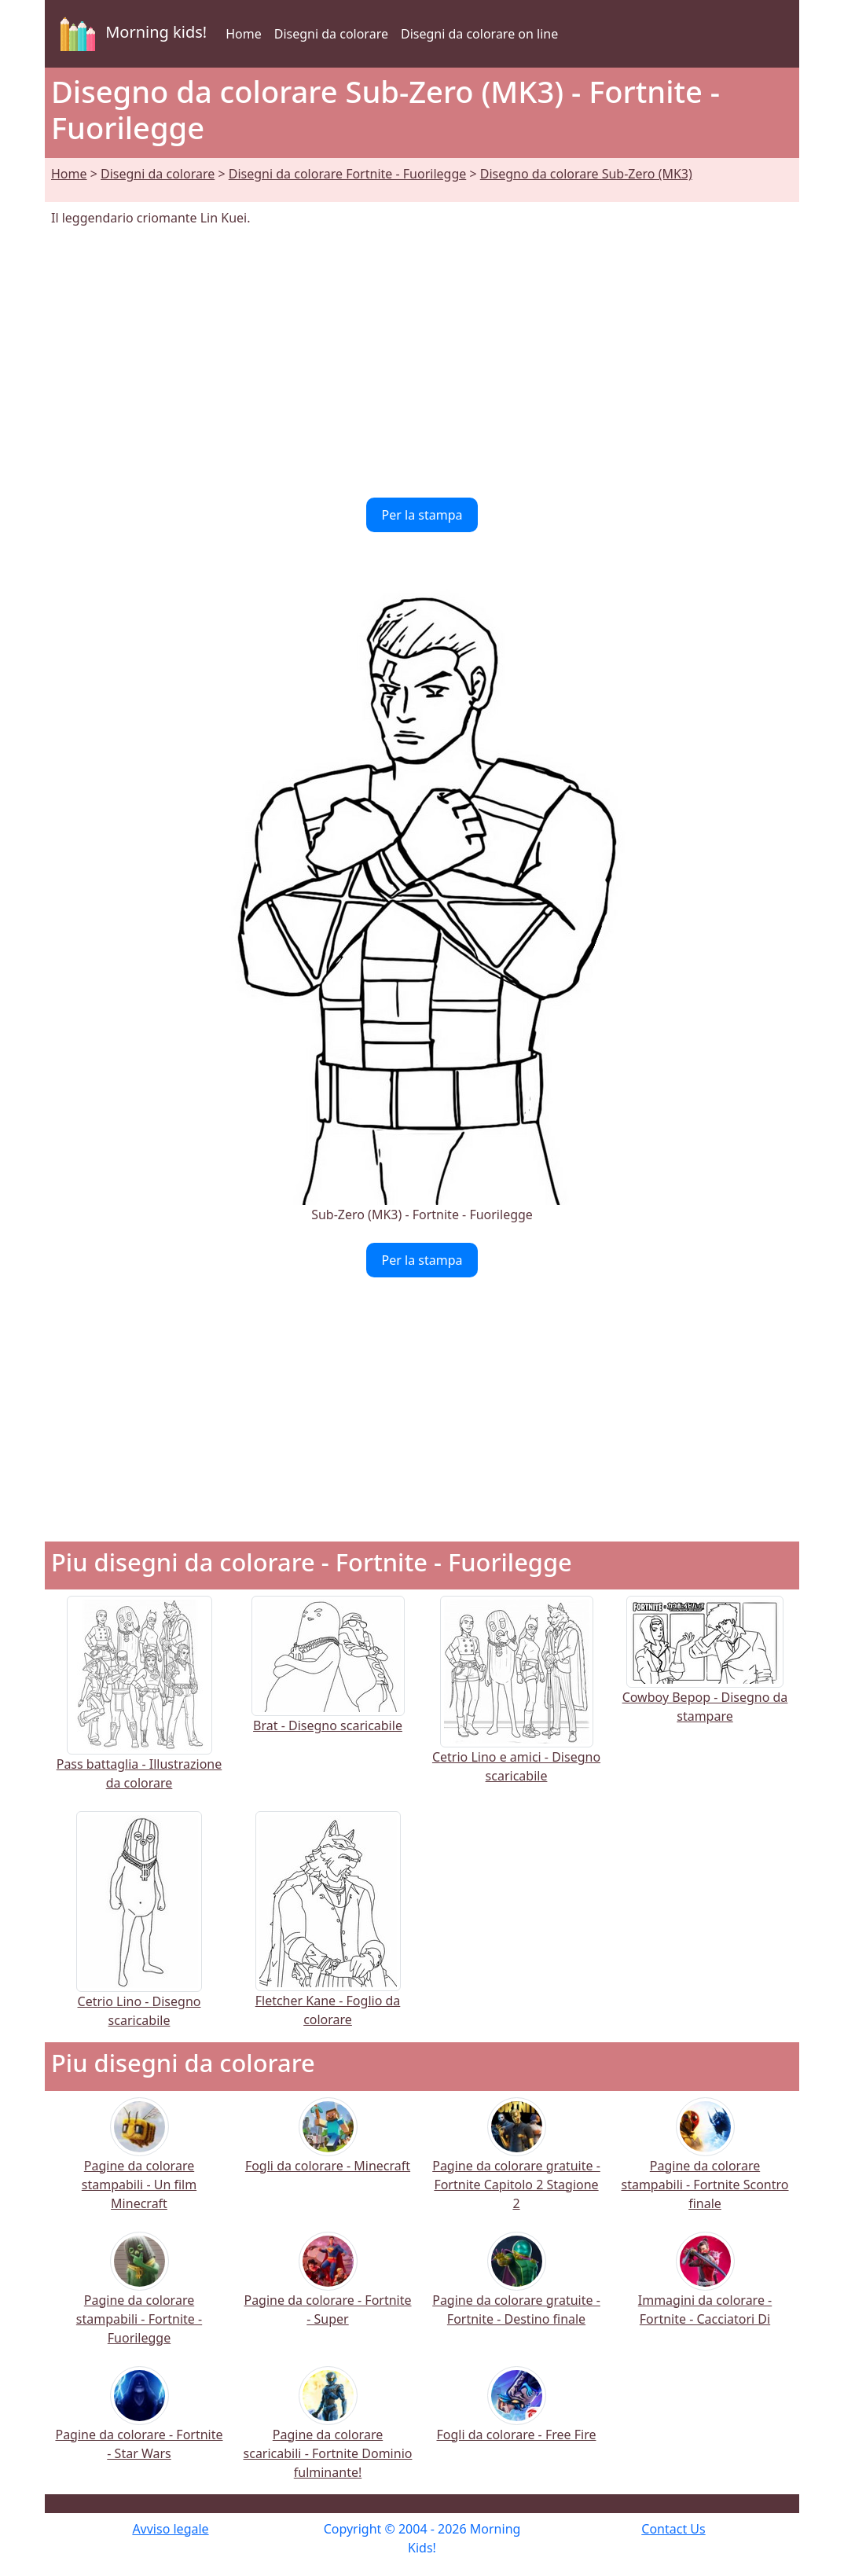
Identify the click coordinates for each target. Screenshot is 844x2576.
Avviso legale (170, 2528)
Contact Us (673, 2528)
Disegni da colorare (331, 33)
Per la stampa (422, 515)
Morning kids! (130, 33)
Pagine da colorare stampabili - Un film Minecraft (139, 2163)
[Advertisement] (422, 362)
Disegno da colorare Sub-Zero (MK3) (586, 173)
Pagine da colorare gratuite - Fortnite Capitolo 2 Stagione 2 (516, 2163)
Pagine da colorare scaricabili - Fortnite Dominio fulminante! (328, 2432)
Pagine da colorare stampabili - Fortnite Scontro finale (704, 2163)
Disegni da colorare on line (479, 33)
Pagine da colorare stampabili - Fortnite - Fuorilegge (139, 2298)
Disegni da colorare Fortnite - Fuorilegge (348, 173)
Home (244, 33)
